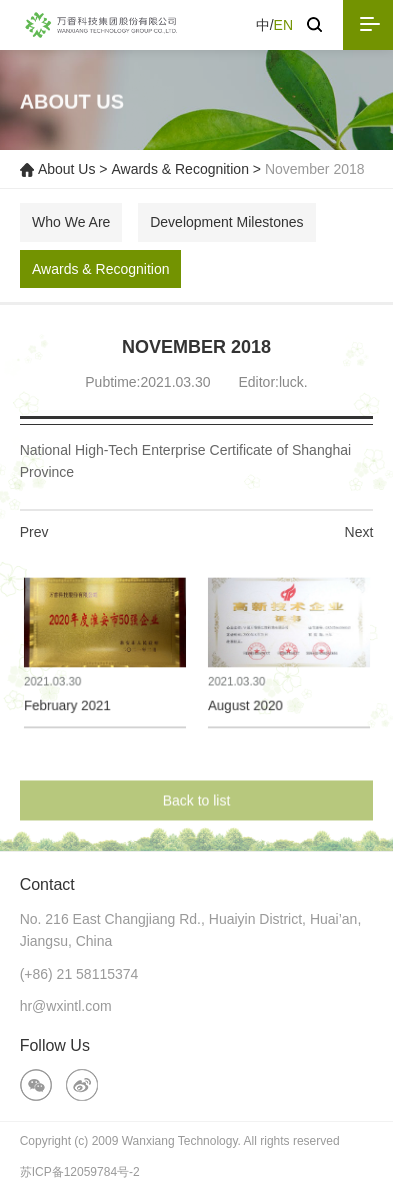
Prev (34, 532)
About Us (67, 169)
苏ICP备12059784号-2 (80, 1172)
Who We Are (71, 222)
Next (359, 532)
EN (283, 25)
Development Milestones (226, 222)
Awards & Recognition (179, 169)
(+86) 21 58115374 (79, 974)
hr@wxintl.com (66, 1006)
